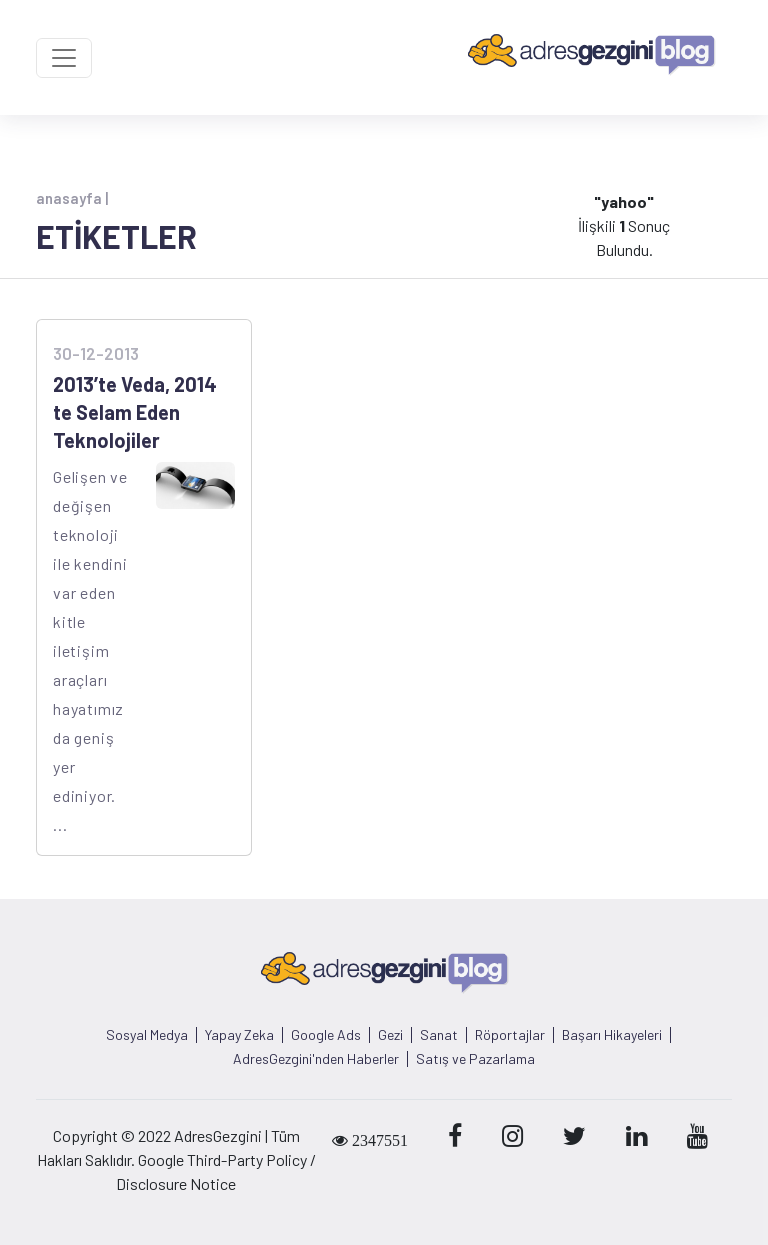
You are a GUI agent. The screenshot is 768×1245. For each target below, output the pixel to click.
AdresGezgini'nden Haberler (316, 1059)
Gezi (390, 1035)
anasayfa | (72, 198)
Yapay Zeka (239, 1035)
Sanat (439, 1035)
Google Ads (326, 1035)
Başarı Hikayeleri (612, 1035)
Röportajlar (510, 1035)
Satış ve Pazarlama (475, 1059)
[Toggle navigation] (64, 58)
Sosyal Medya (147, 1035)
